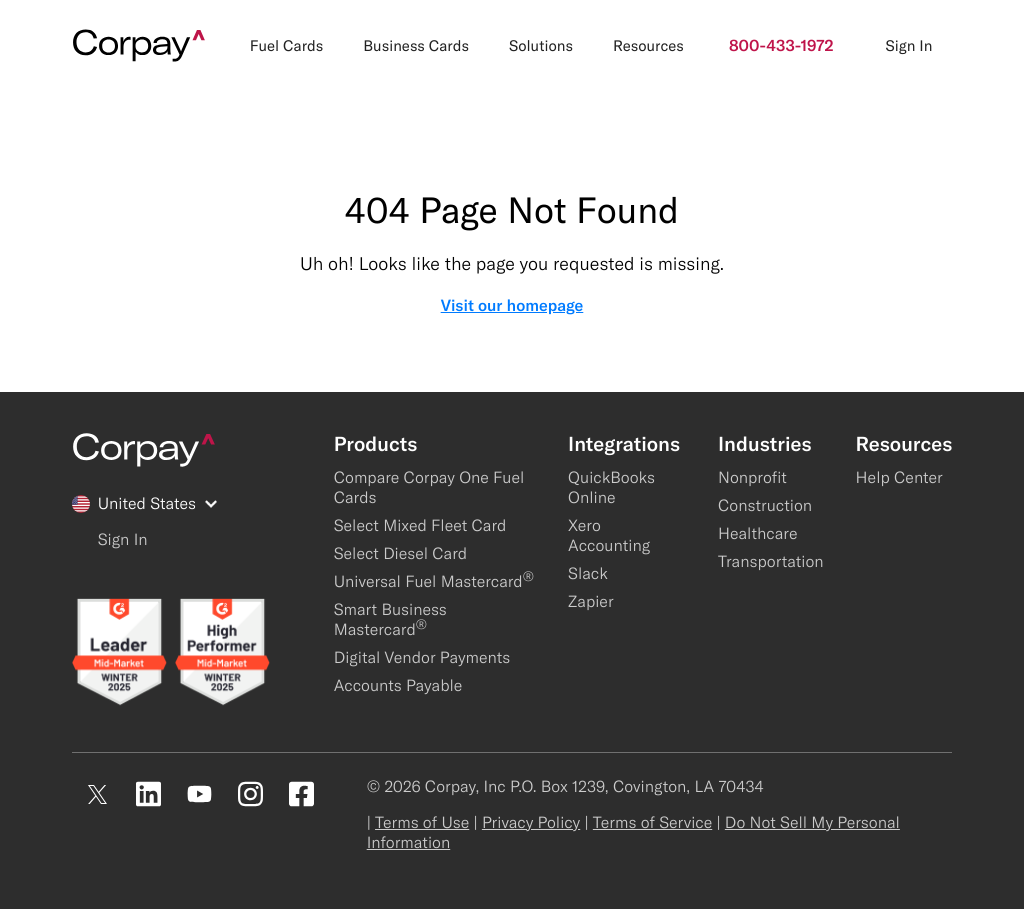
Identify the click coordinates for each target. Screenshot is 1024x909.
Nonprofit (752, 478)
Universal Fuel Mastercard (434, 582)
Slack (588, 574)
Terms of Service (652, 823)
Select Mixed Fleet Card (420, 526)
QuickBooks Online (611, 488)
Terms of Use (422, 823)
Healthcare (758, 534)
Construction (765, 506)
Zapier (590, 602)
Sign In (908, 45)
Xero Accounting (609, 536)
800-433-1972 (781, 46)
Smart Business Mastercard (390, 620)
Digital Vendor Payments (422, 658)
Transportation (771, 562)
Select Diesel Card (401, 554)
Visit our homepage (512, 306)
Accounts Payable (398, 686)
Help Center (899, 478)
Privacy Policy (531, 823)
